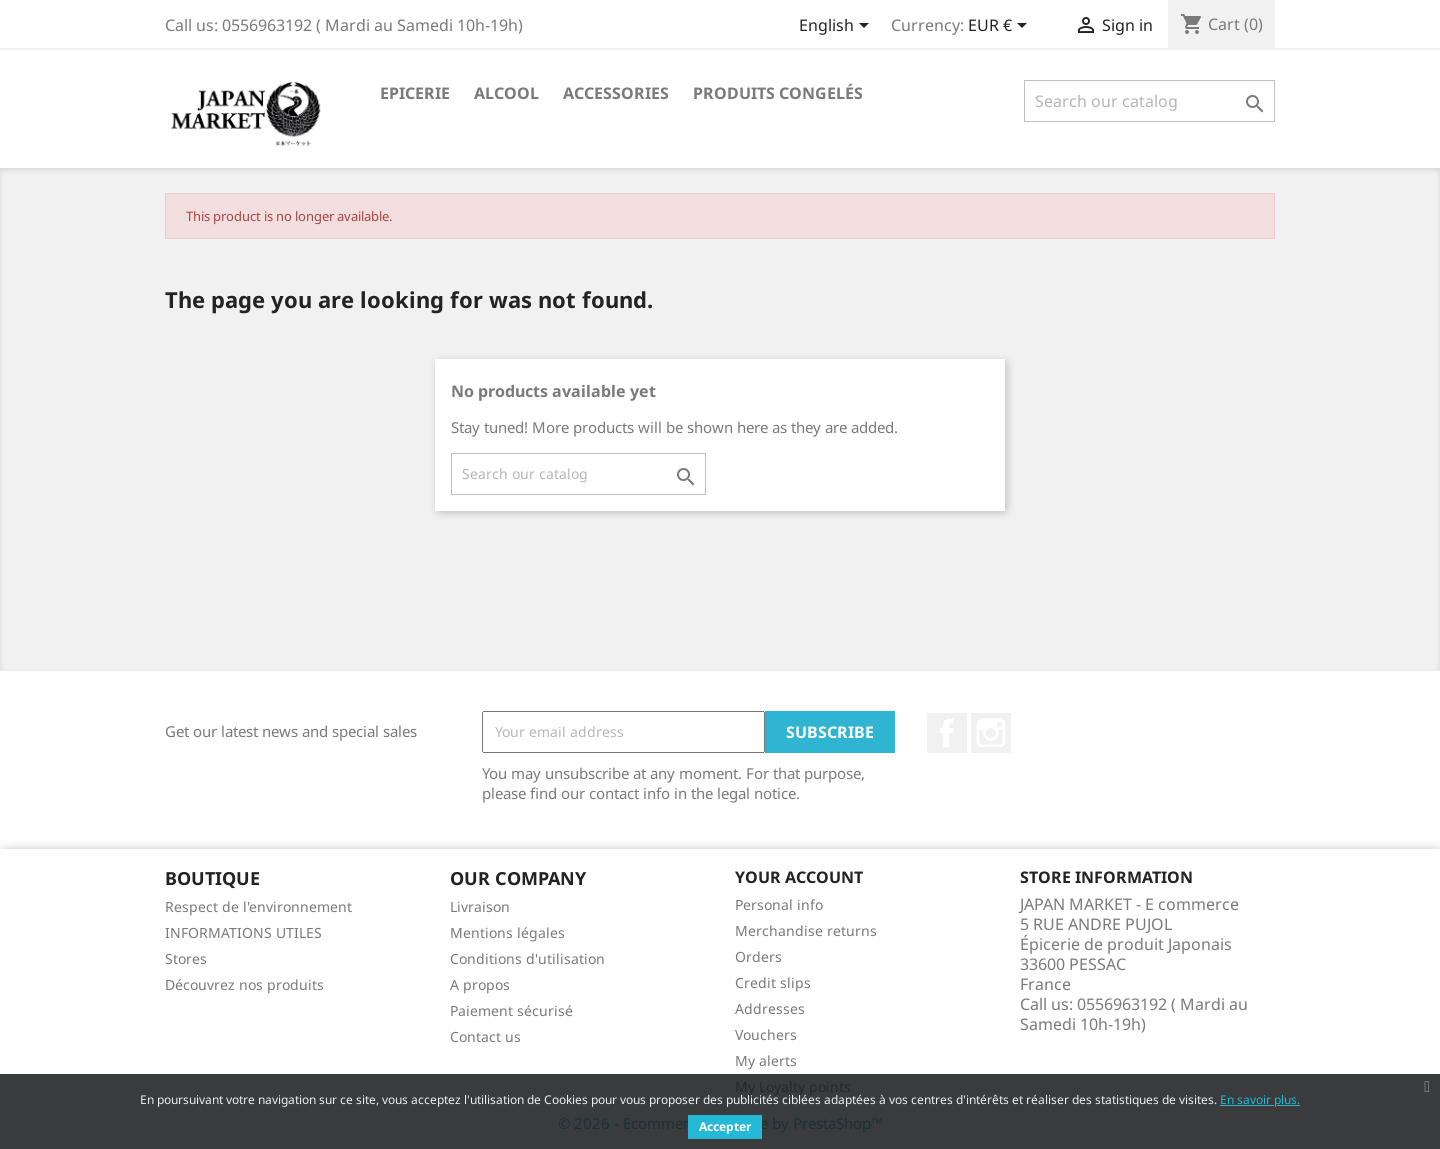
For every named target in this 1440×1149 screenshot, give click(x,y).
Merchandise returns (806, 930)
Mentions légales (507, 932)
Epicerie (415, 93)
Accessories (616, 93)
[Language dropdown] (837, 27)
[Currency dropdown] (1001, 27)
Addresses (770, 1008)
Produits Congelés (778, 93)
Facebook (947, 733)
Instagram (991, 733)
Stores (186, 958)
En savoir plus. (1260, 1099)
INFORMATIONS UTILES (243, 932)
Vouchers (766, 1034)
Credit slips (773, 982)
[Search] (1149, 101)
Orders (758, 956)
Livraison (480, 906)
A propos (480, 984)
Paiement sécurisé (511, 1010)
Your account (799, 877)
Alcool (506, 93)
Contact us (485, 1036)
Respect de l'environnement (258, 906)
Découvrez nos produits (244, 984)
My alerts (766, 1060)
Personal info (779, 904)
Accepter (725, 1126)
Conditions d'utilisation (527, 958)
